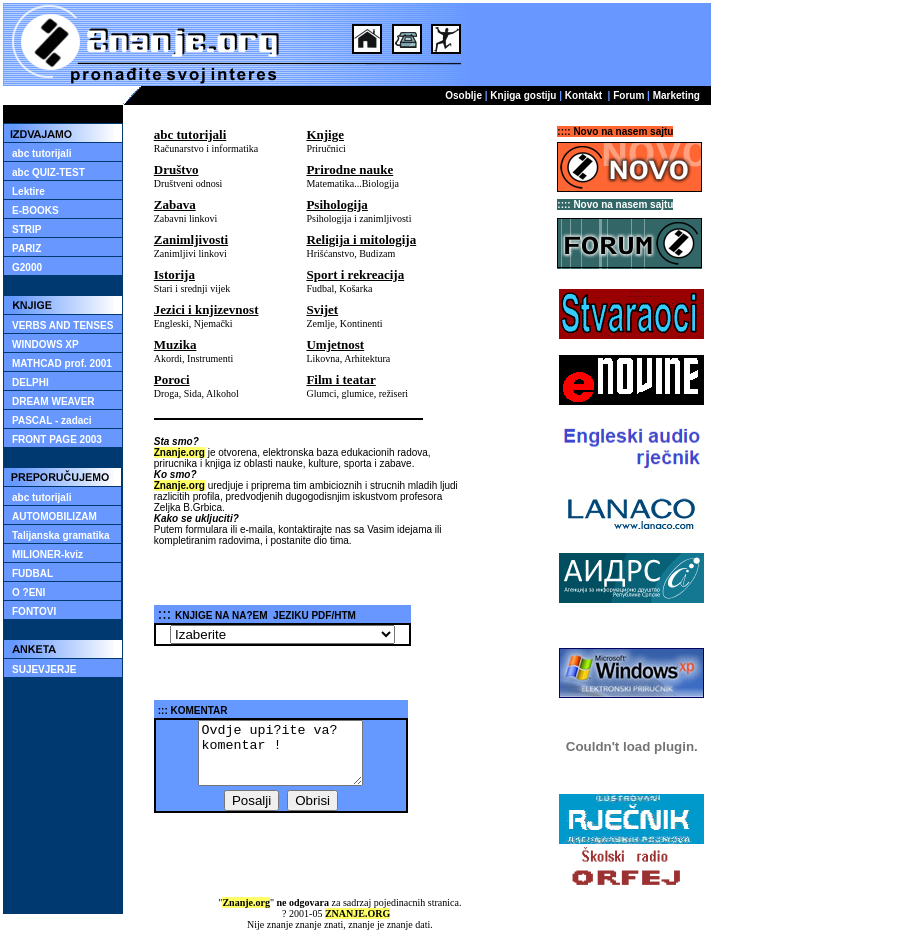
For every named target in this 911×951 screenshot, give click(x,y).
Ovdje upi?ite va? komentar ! (280, 753)
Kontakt (583, 95)
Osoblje (463, 95)
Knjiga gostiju (523, 95)
